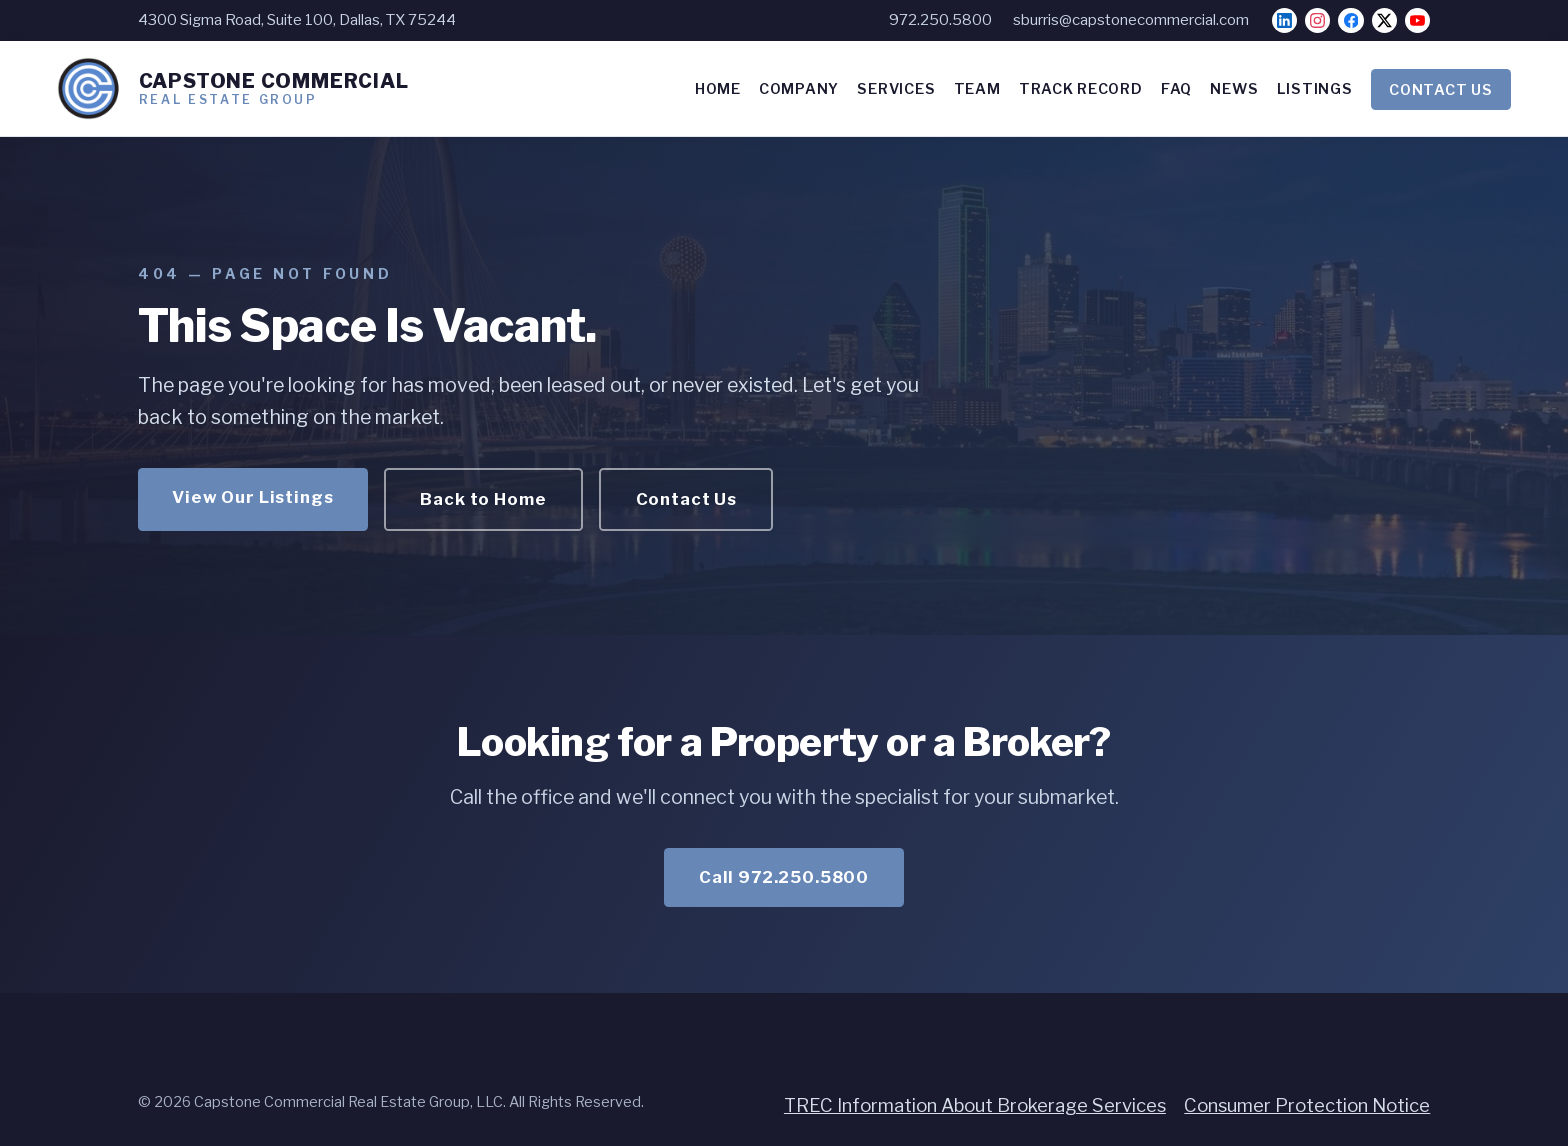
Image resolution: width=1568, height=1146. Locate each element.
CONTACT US (1440, 89)
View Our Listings (252, 497)
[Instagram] (1317, 20)
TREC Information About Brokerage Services (975, 1105)
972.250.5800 (940, 20)
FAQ (1176, 89)
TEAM (977, 89)
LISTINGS (1315, 89)
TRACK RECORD (1081, 89)
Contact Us (686, 499)
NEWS (1234, 89)
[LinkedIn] (1284, 20)
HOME (718, 89)
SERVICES (896, 89)
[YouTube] (1417, 20)
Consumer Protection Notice (1307, 1105)
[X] (1384, 20)
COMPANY (799, 89)
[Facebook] (1350, 20)
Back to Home (483, 499)
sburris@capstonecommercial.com (1131, 20)
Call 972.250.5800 (784, 877)
